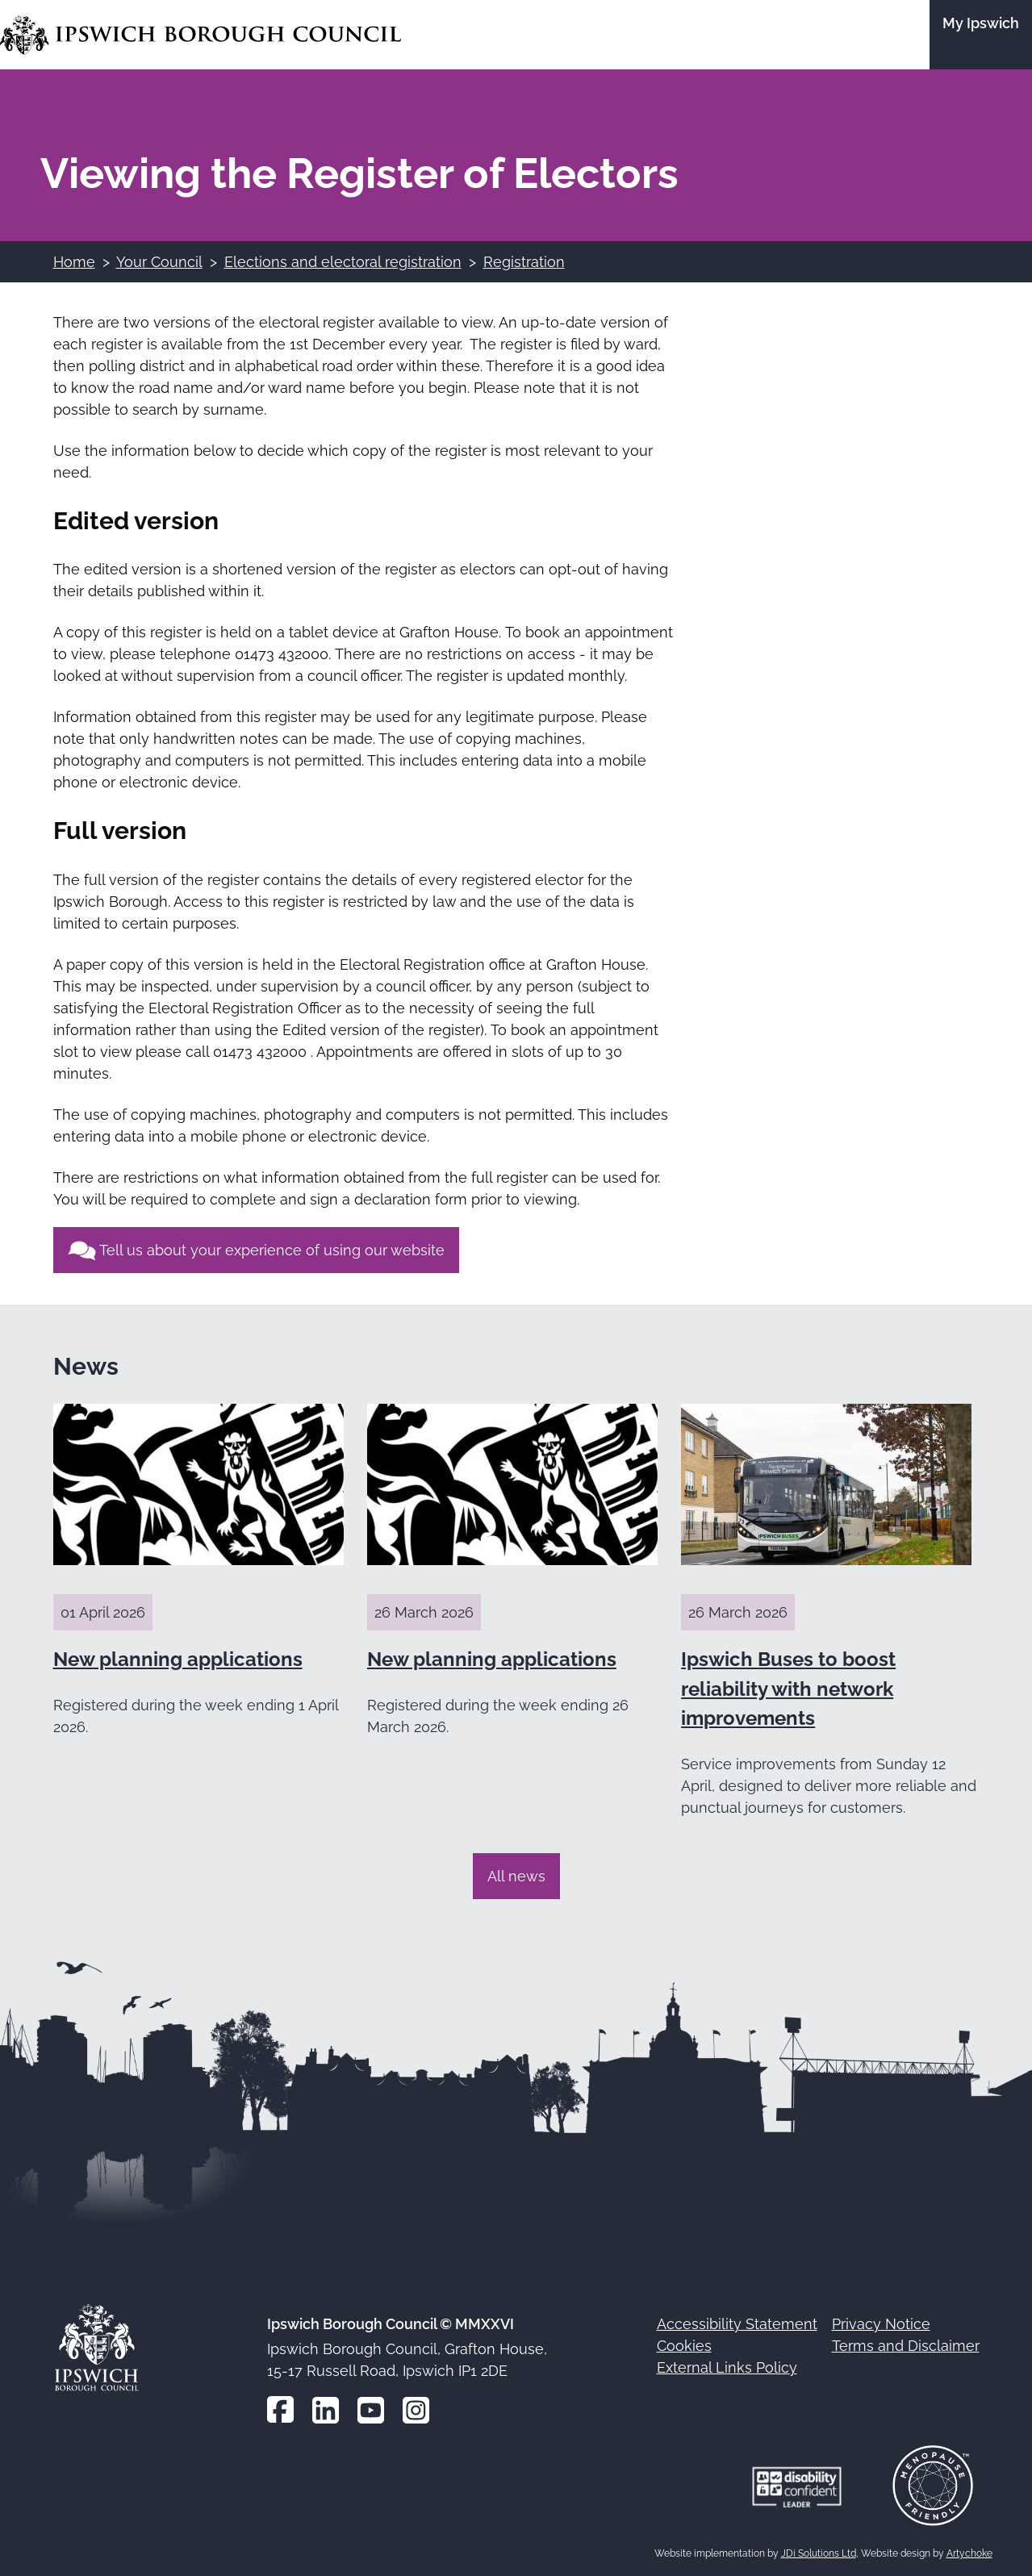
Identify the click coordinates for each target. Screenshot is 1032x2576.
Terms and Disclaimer (906, 2345)
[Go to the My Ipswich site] (981, 34)
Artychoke (969, 2553)
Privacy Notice (881, 2323)
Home (74, 261)
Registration (524, 261)
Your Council (159, 261)
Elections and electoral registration (343, 261)
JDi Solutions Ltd (818, 2553)
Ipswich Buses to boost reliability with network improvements (788, 1688)
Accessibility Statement (737, 2323)
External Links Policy (727, 2367)
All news (516, 1876)
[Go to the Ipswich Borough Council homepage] (200, 35)
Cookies (684, 2345)
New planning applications (178, 1659)
